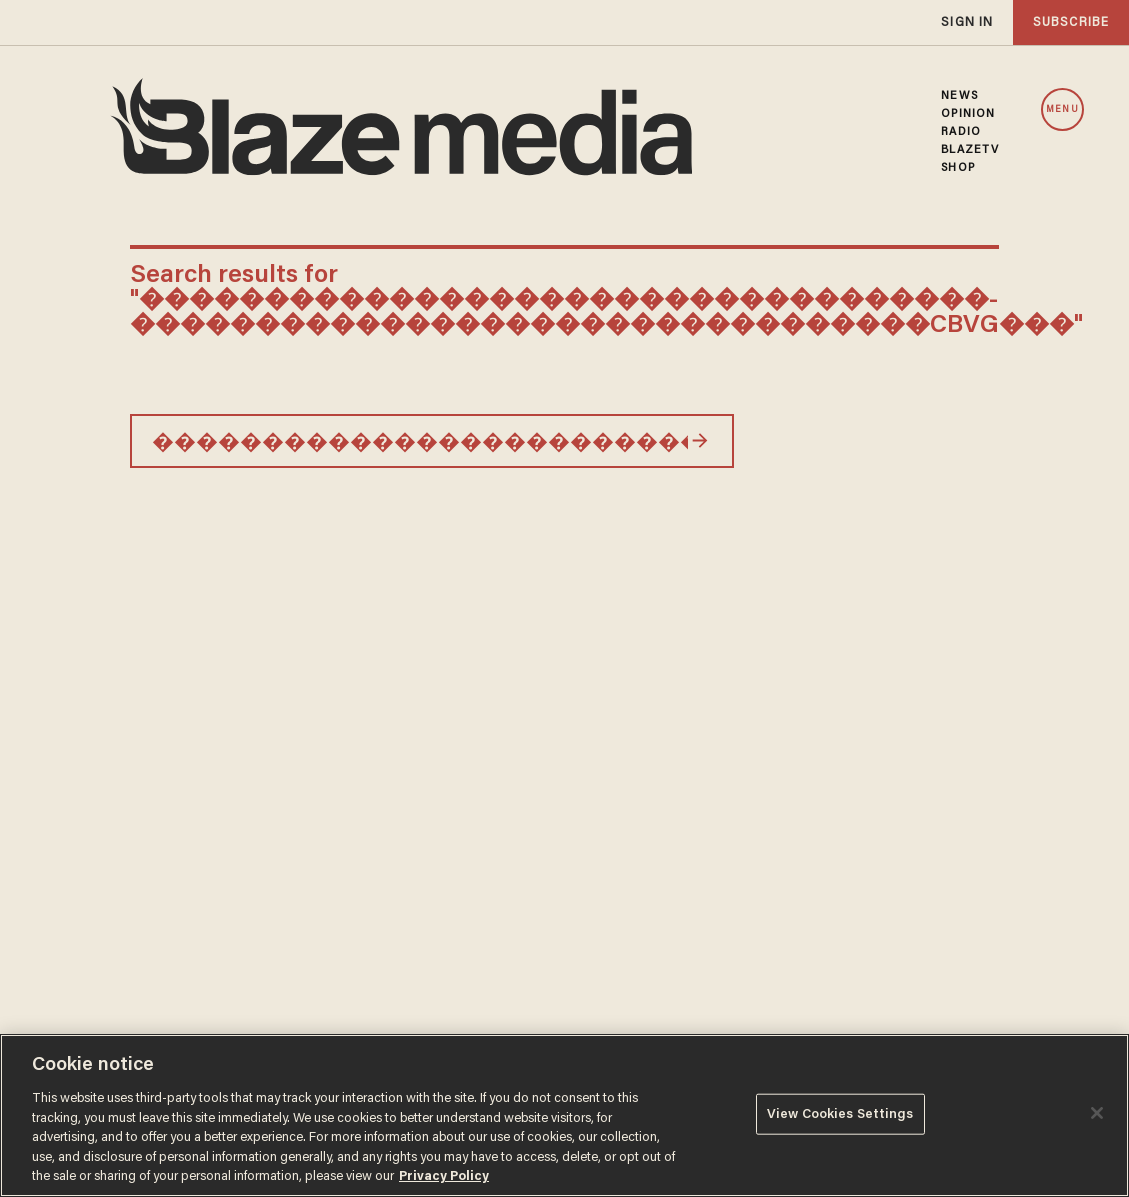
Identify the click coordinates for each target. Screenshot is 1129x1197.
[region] (564, 1115)
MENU (1062, 110)
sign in (967, 22)
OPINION (968, 114)
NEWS (959, 96)
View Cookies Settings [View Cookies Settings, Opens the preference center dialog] (840, 1113)
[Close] (1097, 1113)
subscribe (1071, 22)
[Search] (700, 441)
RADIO (961, 132)
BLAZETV (970, 150)
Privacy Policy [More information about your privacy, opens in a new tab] (444, 1176)
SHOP (957, 168)
